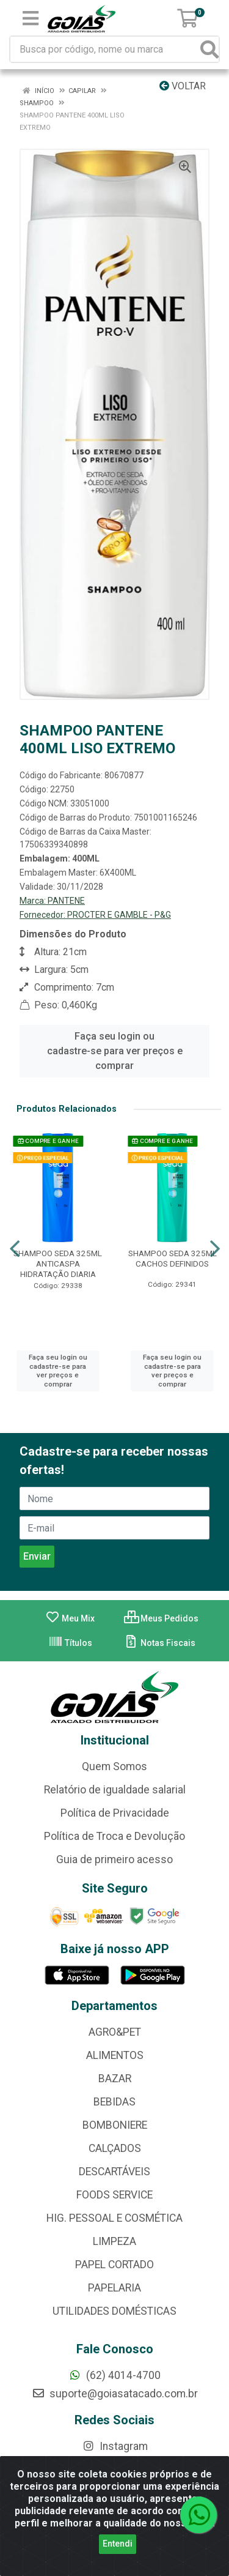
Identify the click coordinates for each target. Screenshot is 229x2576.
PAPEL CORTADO (114, 2264)
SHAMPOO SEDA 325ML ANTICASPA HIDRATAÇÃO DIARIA (57, 1263)
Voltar (182, 86)
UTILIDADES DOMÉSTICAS (114, 2311)
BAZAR (114, 2078)
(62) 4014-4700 (114, 2375)
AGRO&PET (115, 2032)
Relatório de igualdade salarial (115, 1790)
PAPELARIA (114, 2288)
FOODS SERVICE (114, 2195)
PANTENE (66, 901)
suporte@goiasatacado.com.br (115, 2394)
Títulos (70, 1643)
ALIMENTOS (115, 2055)
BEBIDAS (114, 2102)
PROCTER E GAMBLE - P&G (119, 915)
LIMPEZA (114, 2241)
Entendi (118, 2543)
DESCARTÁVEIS (114, 2171)
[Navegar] (15, 1248)
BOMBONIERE (114, 2125)
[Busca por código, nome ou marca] (105, 49)
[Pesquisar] (209, 49)
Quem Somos (114, 1766)
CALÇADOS (115, 2148)
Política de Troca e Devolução (114, 1836)
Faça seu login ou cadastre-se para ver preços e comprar (115, 1050)
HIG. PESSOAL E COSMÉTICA (114, 2218)
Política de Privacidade (114, 1813)
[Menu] (31, 18)
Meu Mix (70, 1618)
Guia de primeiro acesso (114, 1859)
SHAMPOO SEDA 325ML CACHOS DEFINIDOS (172, 1258)
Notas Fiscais (159, 1643)
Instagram (115, 2446)
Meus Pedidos (161, 1618)
